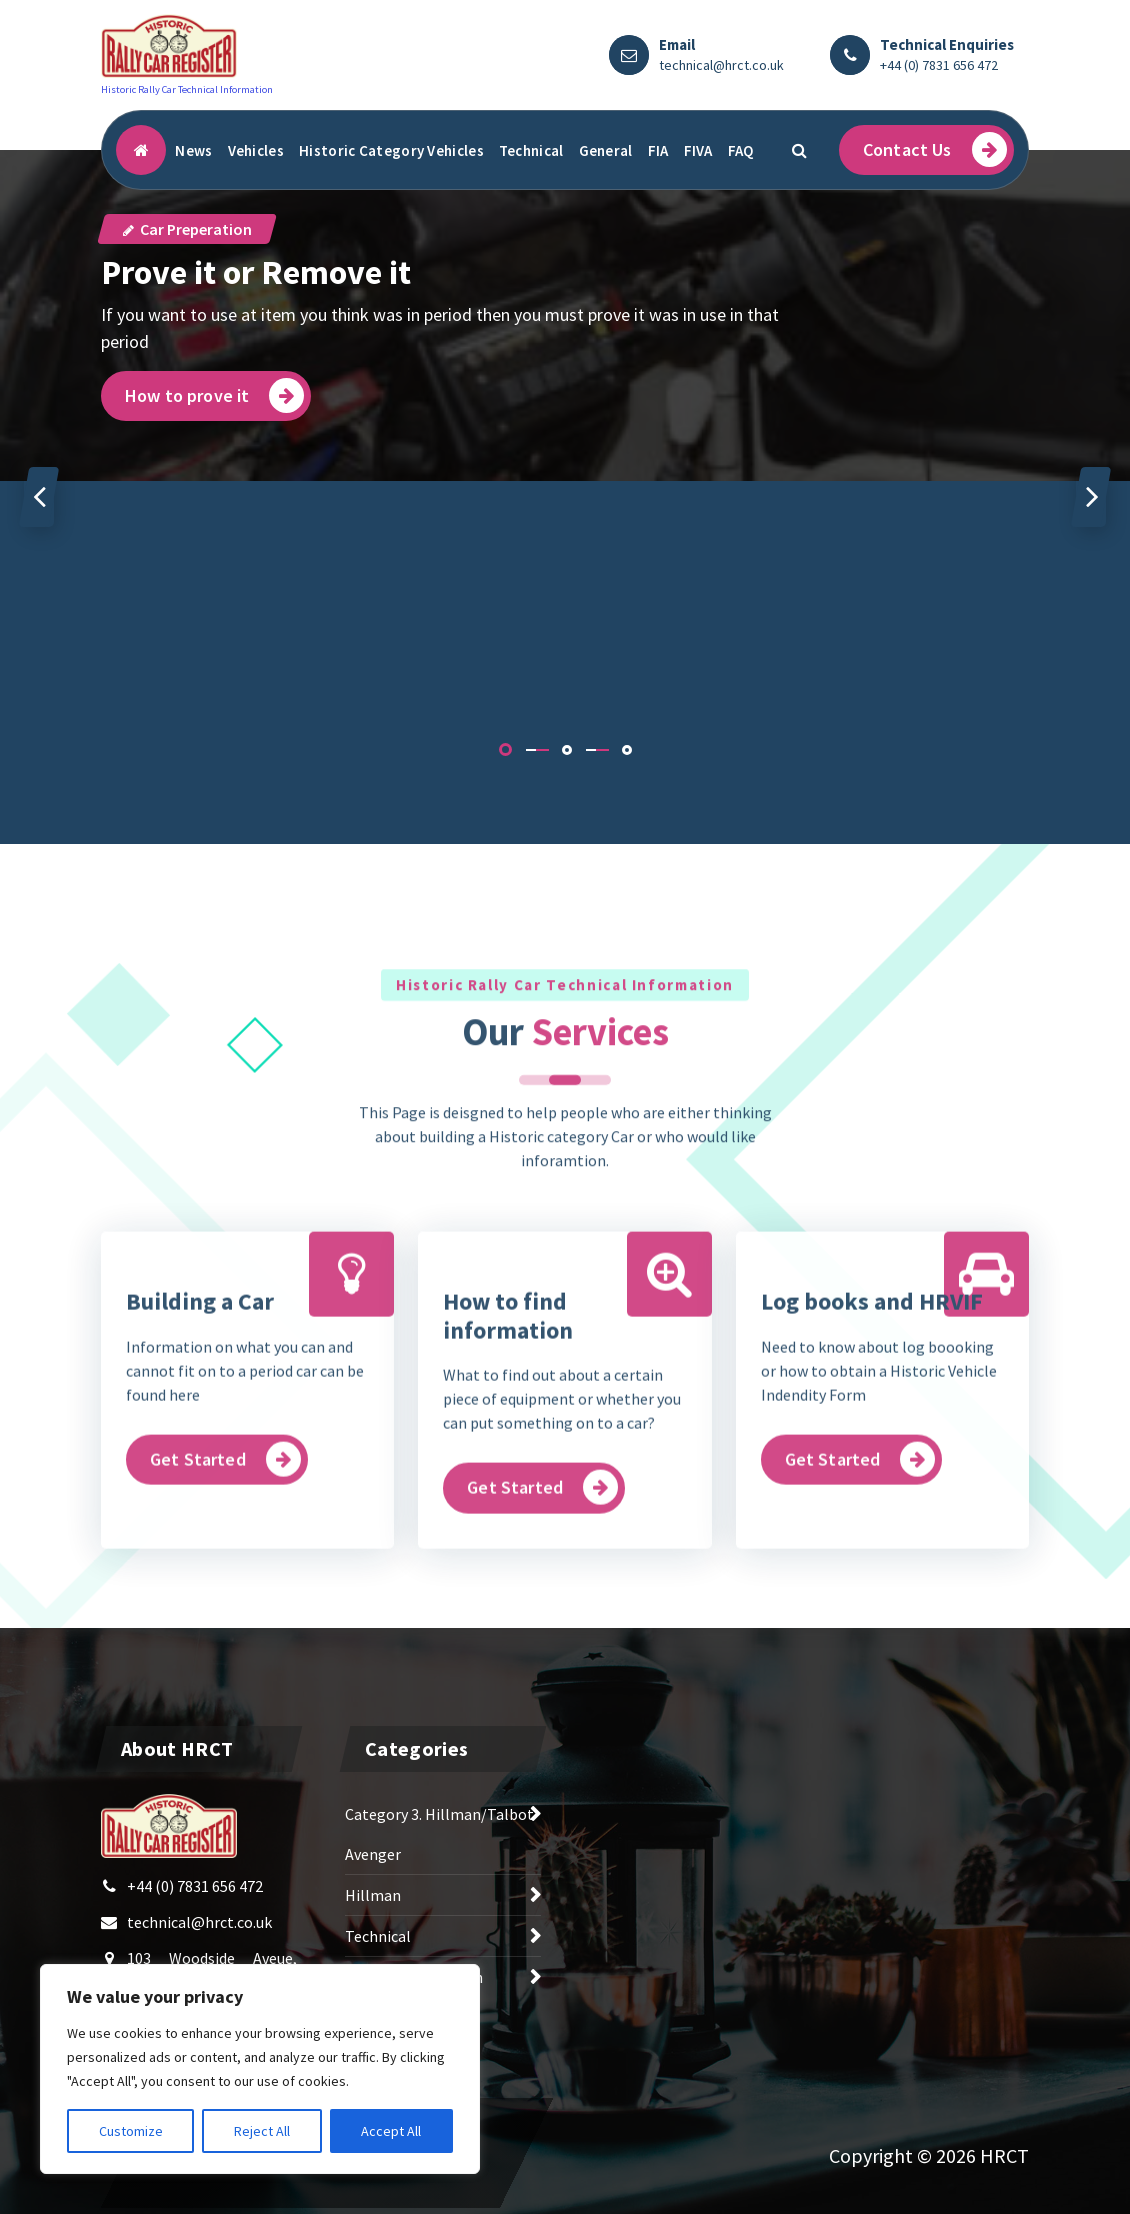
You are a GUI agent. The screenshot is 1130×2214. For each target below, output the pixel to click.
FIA (658, 150)
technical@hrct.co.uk (721, 65)
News (193, 150)
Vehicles (256, 150)
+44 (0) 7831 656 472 (939, 65)
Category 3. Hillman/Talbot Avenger (439, 1845)
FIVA (698, 150)
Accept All (391, 2131)
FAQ (741, 150)
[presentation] (39, 497)
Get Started (225, 1607)
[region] (260, 2069)
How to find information (508, 1464)
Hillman (373, 1906)
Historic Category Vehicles (391, 150)
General (606, 150)
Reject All (262, 2131)
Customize (131, 2131)
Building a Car (200, 1449)
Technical (531, 150)
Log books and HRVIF (872, 1449)
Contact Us (935, 149)
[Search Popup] (799, 150)
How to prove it (214, 395)
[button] (505, 749)
